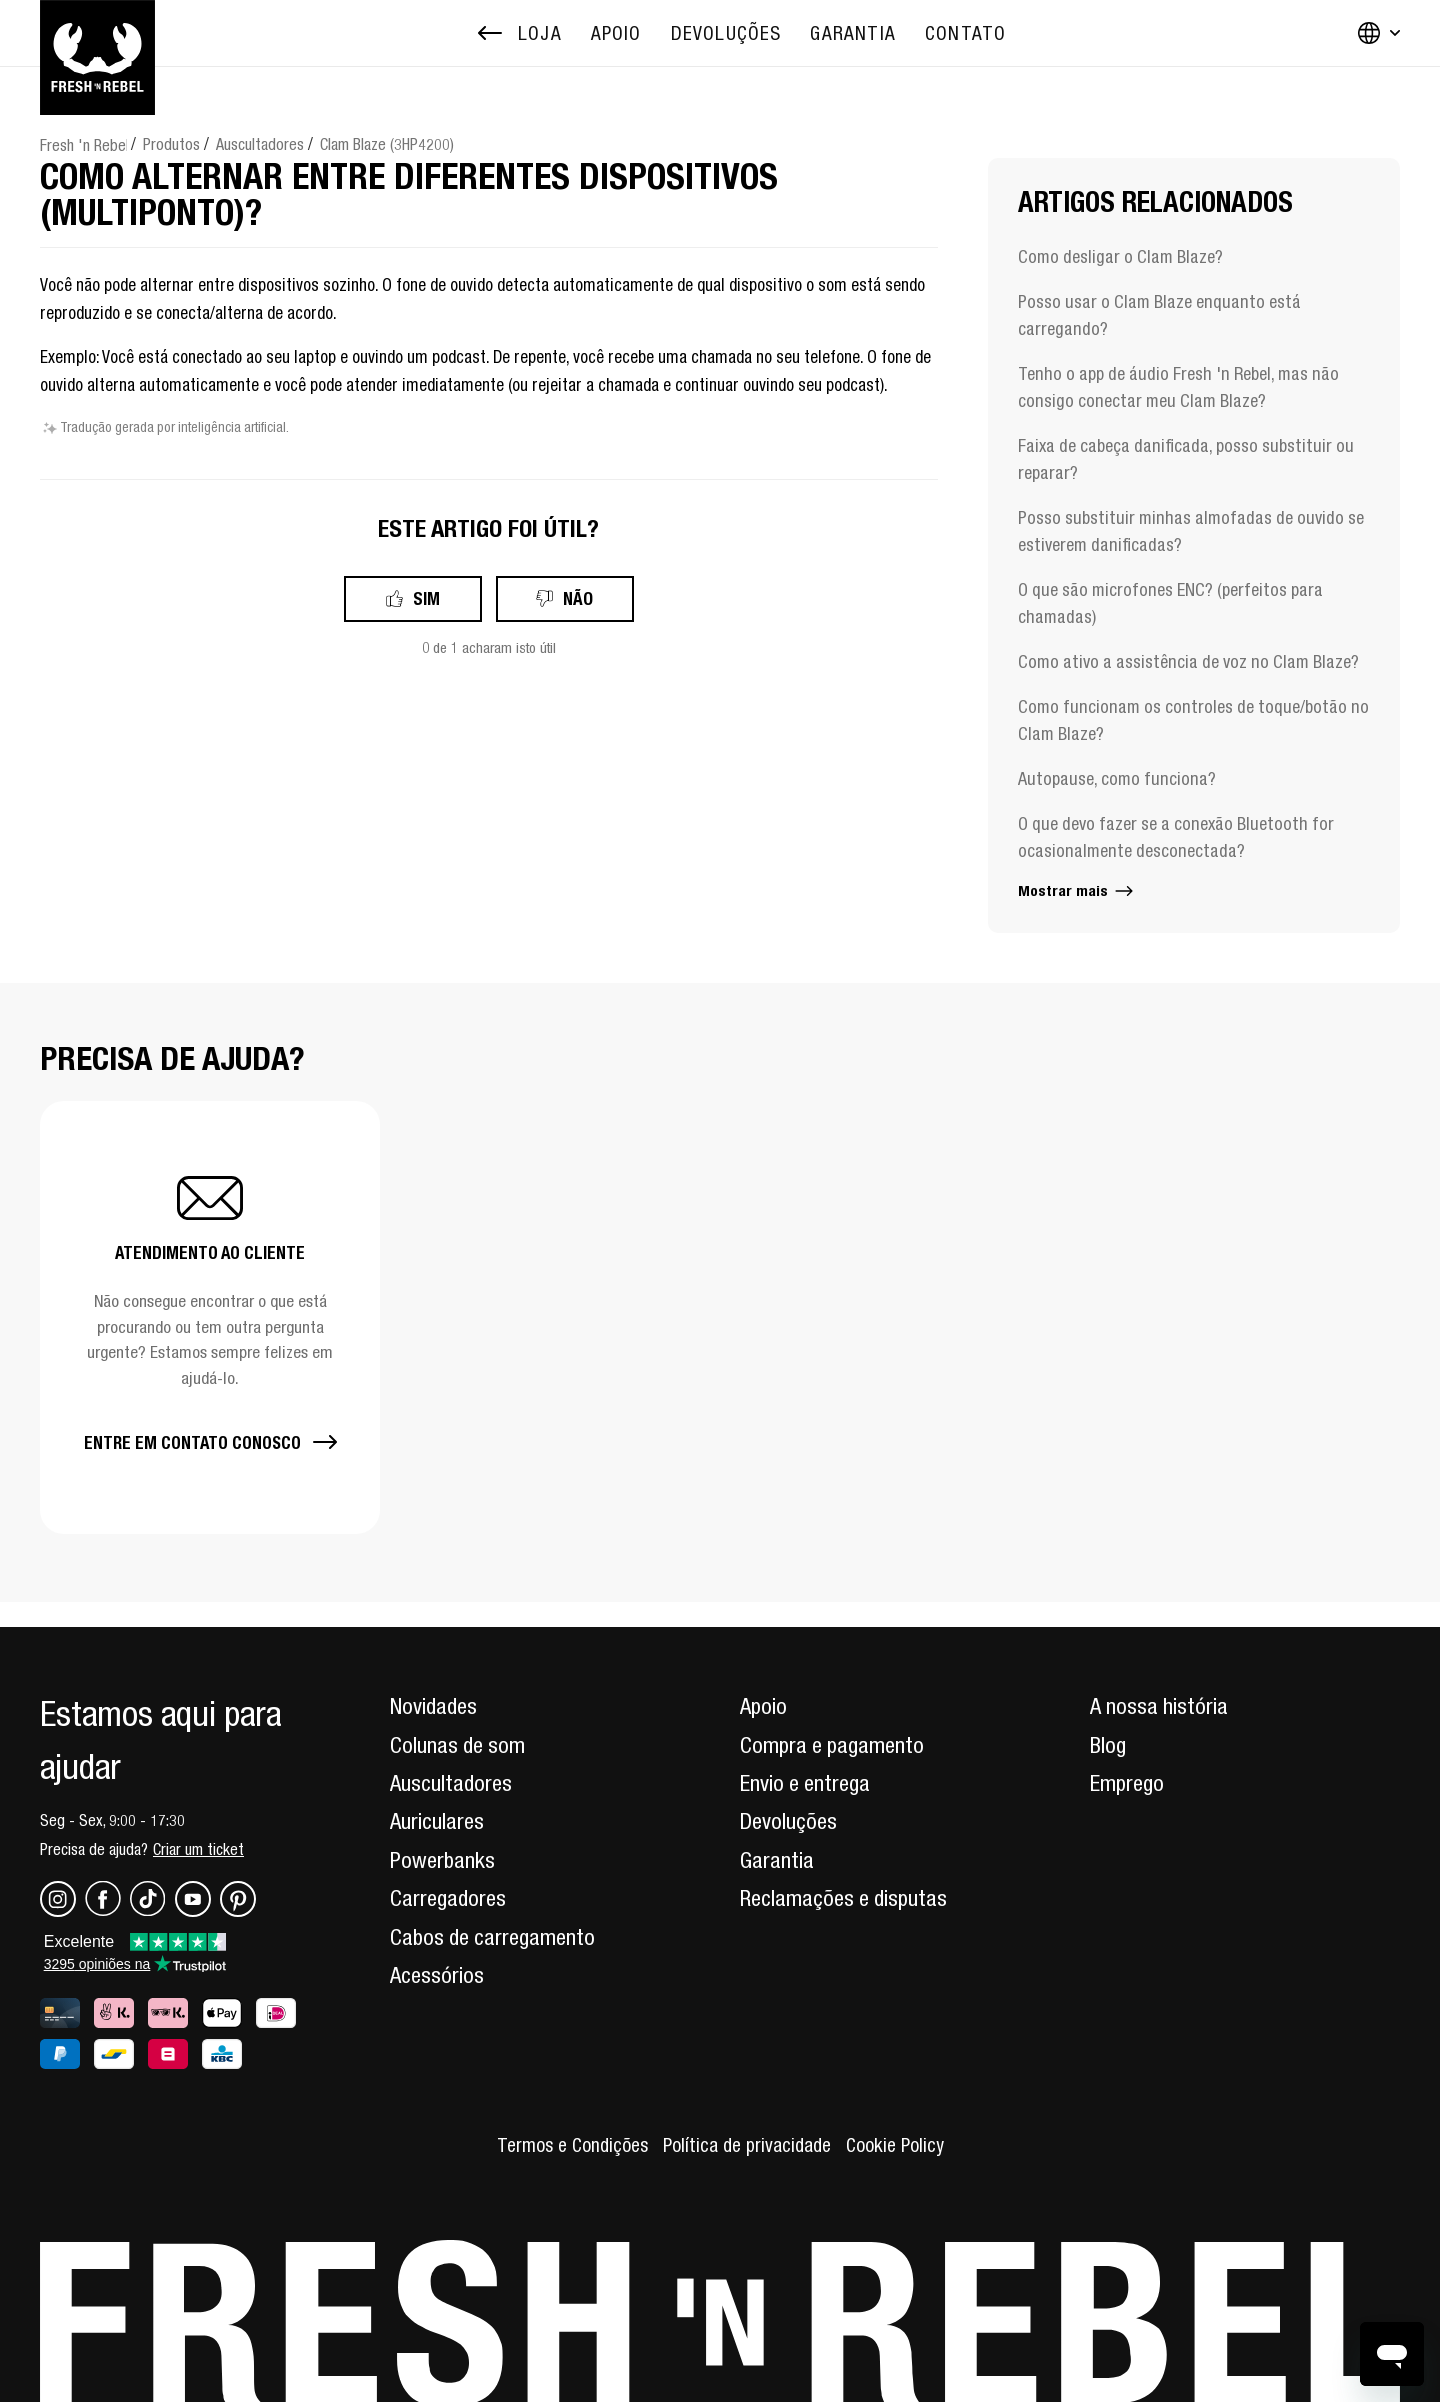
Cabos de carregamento (492, 1937)
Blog (1108, 1745)
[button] (210, 1317)
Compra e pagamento (832, 1745)
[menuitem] (616, 33)
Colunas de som (457, 1745)
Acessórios (437, 1975)
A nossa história (1159, 1706)
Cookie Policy (895, 2145)
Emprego (1127, 1783)
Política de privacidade (747, 2145)
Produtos (171, 144)
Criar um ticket (198, 1849)
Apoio (763, 1706)
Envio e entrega (805, 1783)
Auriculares (437, 1821)
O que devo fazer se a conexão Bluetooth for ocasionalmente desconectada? (1176, 837)
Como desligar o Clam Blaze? (1120, 256)
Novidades (433, 1706)
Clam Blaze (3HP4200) (387, 144)
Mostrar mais (1077, 890)
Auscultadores (260, 144)
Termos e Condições (572, 2145)
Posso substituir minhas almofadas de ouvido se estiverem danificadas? (1191, 531)
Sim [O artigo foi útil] (426, 598)
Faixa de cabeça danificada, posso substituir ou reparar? (1186, 459)
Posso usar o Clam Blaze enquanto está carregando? (1159, 315)
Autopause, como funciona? (1117, 778)
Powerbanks (442, 1860)
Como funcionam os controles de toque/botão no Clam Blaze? (1193, 720)
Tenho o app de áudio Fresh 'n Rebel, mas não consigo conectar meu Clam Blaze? (1178, 387)
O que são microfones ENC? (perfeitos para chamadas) (1170, 603)
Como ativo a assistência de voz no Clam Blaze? (1188, 661)
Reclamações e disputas (843, 1898)
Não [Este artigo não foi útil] (578, 598)
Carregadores (448, 1898)
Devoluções (788, 1821)
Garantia (777, 1860)
